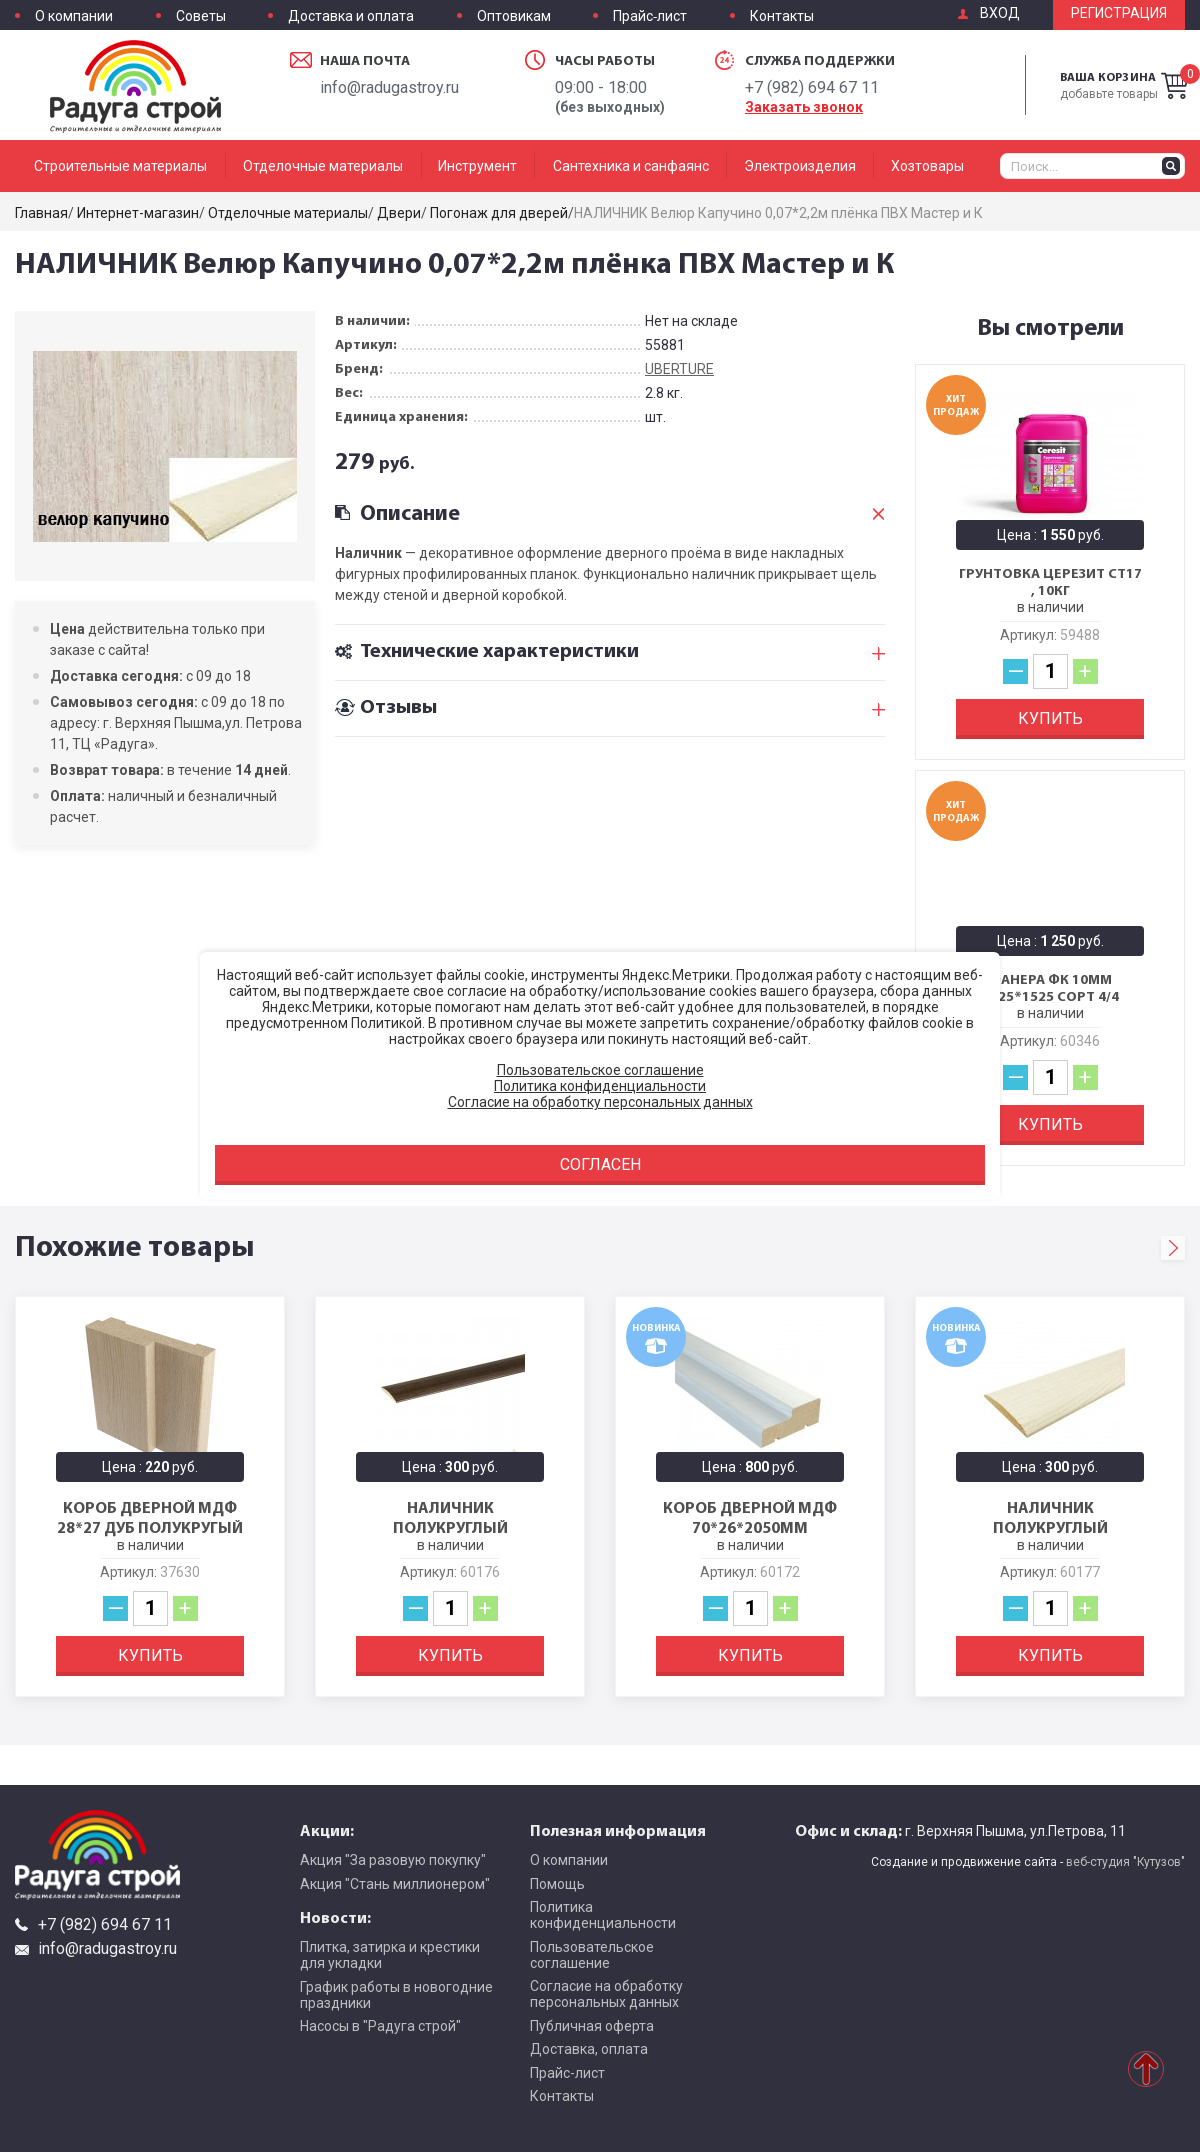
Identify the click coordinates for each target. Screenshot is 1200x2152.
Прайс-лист (650, 16)
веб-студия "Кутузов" (1125, 1862)
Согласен (600, 1164)
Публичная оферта (592, 2026)
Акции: (327, 1830)
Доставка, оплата (589, 2049)
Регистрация (1119, 13)
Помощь (557, 1884)
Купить (1050, 718)
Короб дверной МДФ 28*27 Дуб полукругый (150, 1517)
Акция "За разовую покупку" (393, 1860)
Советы (201, 16)
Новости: (335, 1917)
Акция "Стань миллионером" (395, 1884)
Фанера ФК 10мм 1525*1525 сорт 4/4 (1050, 988)
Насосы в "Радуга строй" (380, 2026)
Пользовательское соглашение (592, 1955)
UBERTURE (679, 369)
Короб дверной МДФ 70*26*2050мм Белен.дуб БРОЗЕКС (750, 1527)
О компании (74, 16)
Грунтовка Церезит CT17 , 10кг (1050, 582)
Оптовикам (514, 16)
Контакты (782, 16)
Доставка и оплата (351, 16)
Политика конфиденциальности (603, 1915)
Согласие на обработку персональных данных (606, 1994)
